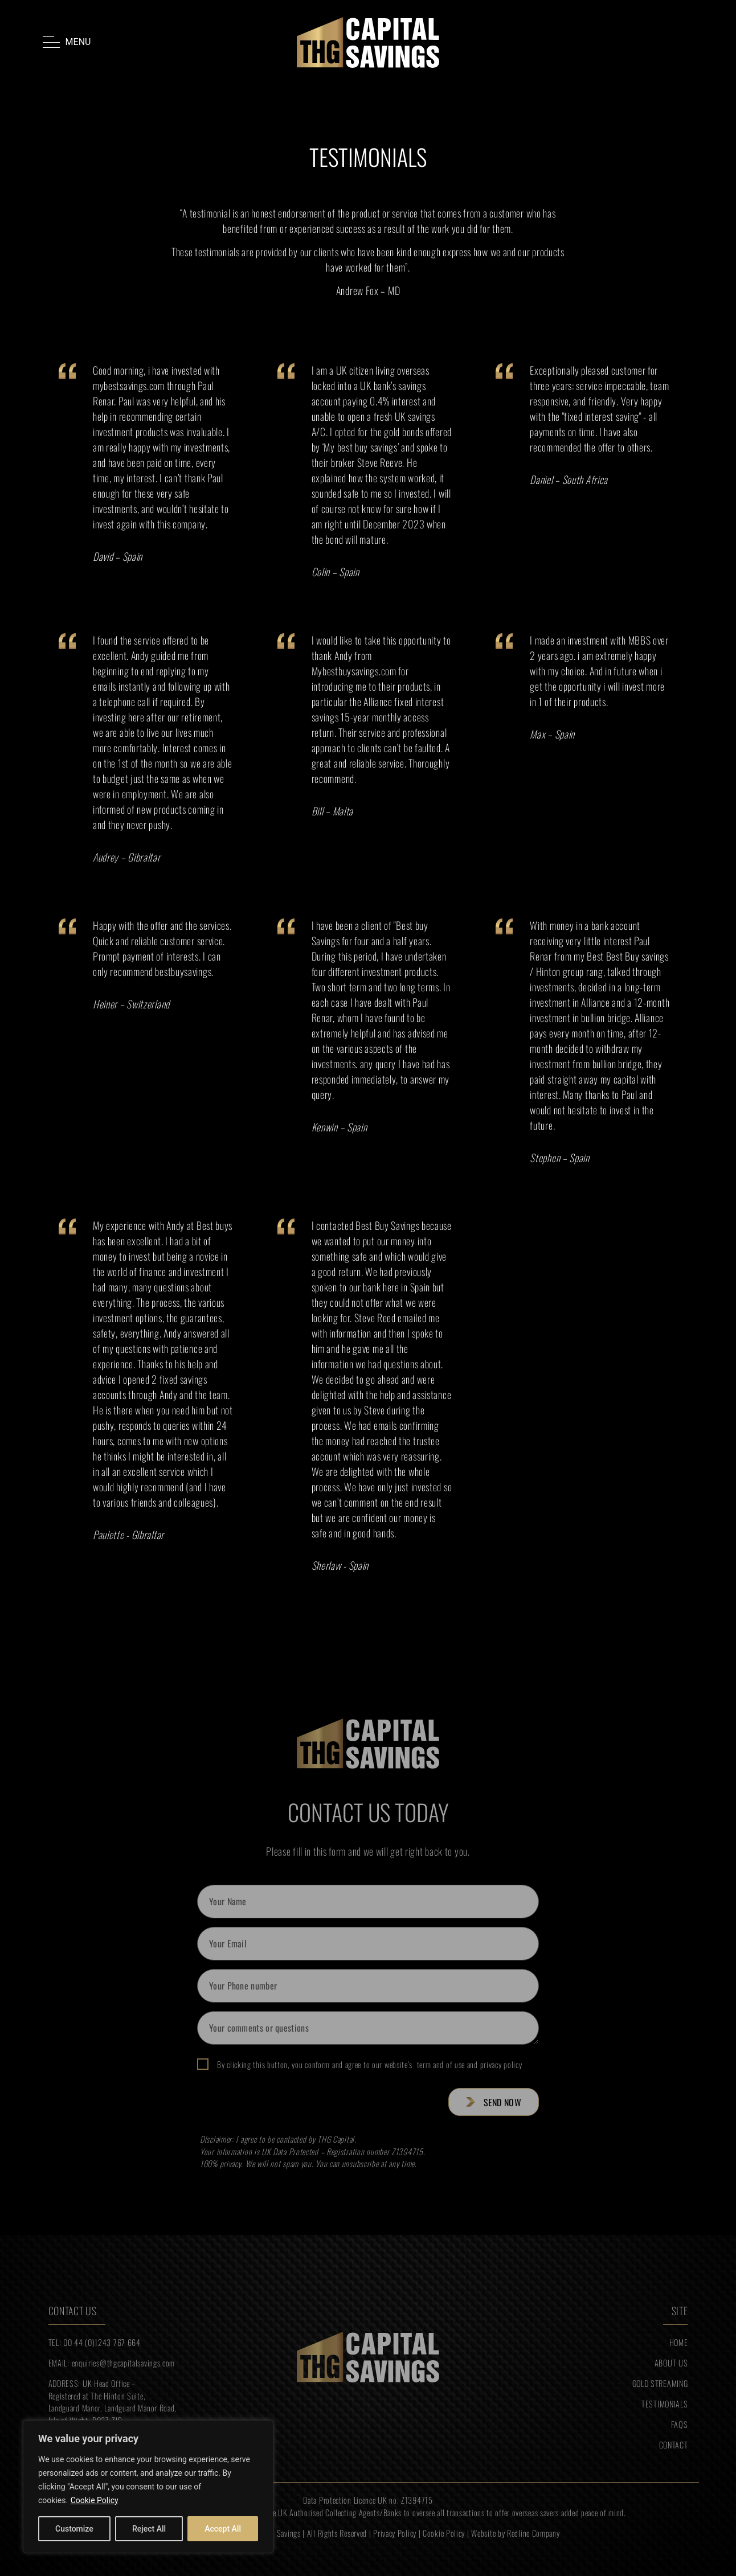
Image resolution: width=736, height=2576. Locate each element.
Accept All (223, 2528)
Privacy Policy (394, 2533)
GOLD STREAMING (660, 2383)
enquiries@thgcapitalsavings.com (123, 2363)
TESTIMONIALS (664, 2404)
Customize (74, 2528)
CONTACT (673, 2445)
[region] (148, 2486)
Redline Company (533, 2533)
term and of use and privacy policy (467, 2064)
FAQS (679, 2424)
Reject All (149, 2528)
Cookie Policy (94, 2500)
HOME (678, 2342)
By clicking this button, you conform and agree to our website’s (369, 2064)
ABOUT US (671, 2363)
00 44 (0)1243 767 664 (102, 2342)
